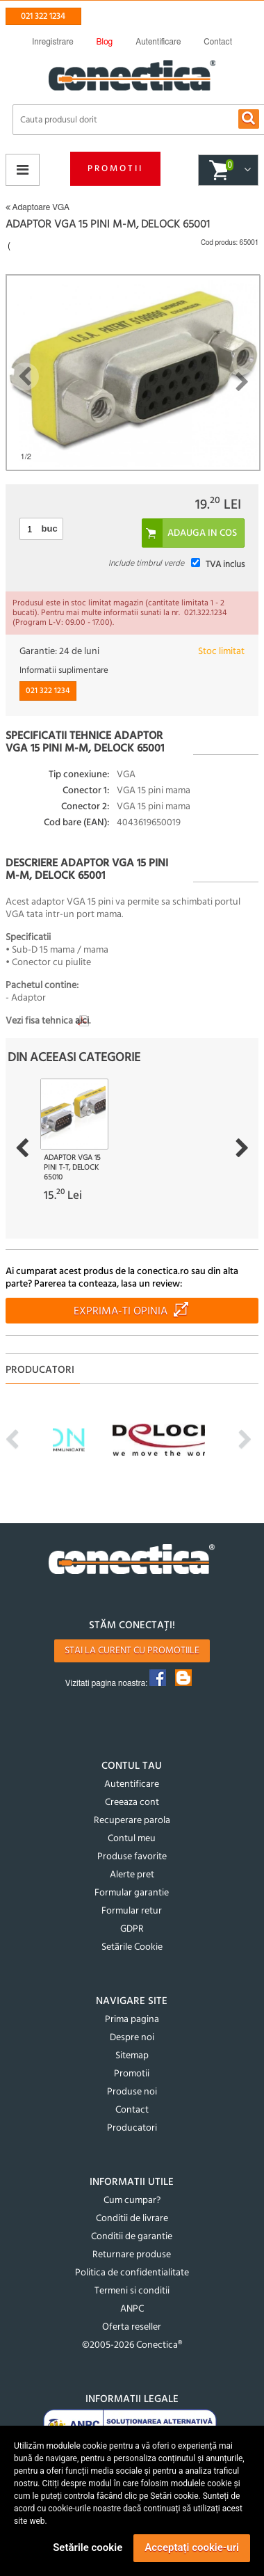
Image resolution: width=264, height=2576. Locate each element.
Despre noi (132, 2038)
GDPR (132, 1929)
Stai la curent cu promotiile (132, 1651)
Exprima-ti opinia (120, 1312)
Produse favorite (132, 1857)
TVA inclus (225, 564)
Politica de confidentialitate (132, 2273)
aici (82, 1021)
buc (50, 528)
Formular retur (131, 1911)
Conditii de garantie (131, 2237)
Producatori (132, 2128)
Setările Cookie (132, 1947)
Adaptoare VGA (38, 207)
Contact (132, 2110)
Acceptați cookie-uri (192, 2547)
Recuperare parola (132, 1821)
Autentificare (131, 1784)
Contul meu (132, 1839)
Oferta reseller (131, 2327)
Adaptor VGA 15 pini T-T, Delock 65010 (72, 1167)
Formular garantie (131, 1893)
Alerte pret (132, 1875)
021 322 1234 (43, 16)
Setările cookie (87, 2547)
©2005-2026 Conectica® (132, 2345)
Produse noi (132, 2092)
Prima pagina (132, 2020)
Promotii (115, 168)
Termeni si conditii (132, 2291)
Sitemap (132, 2056)
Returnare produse (131, 2255)
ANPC (132, 2309)
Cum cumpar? (132, 2201)
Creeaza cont (132, 1803)
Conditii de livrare (132, 2219)
